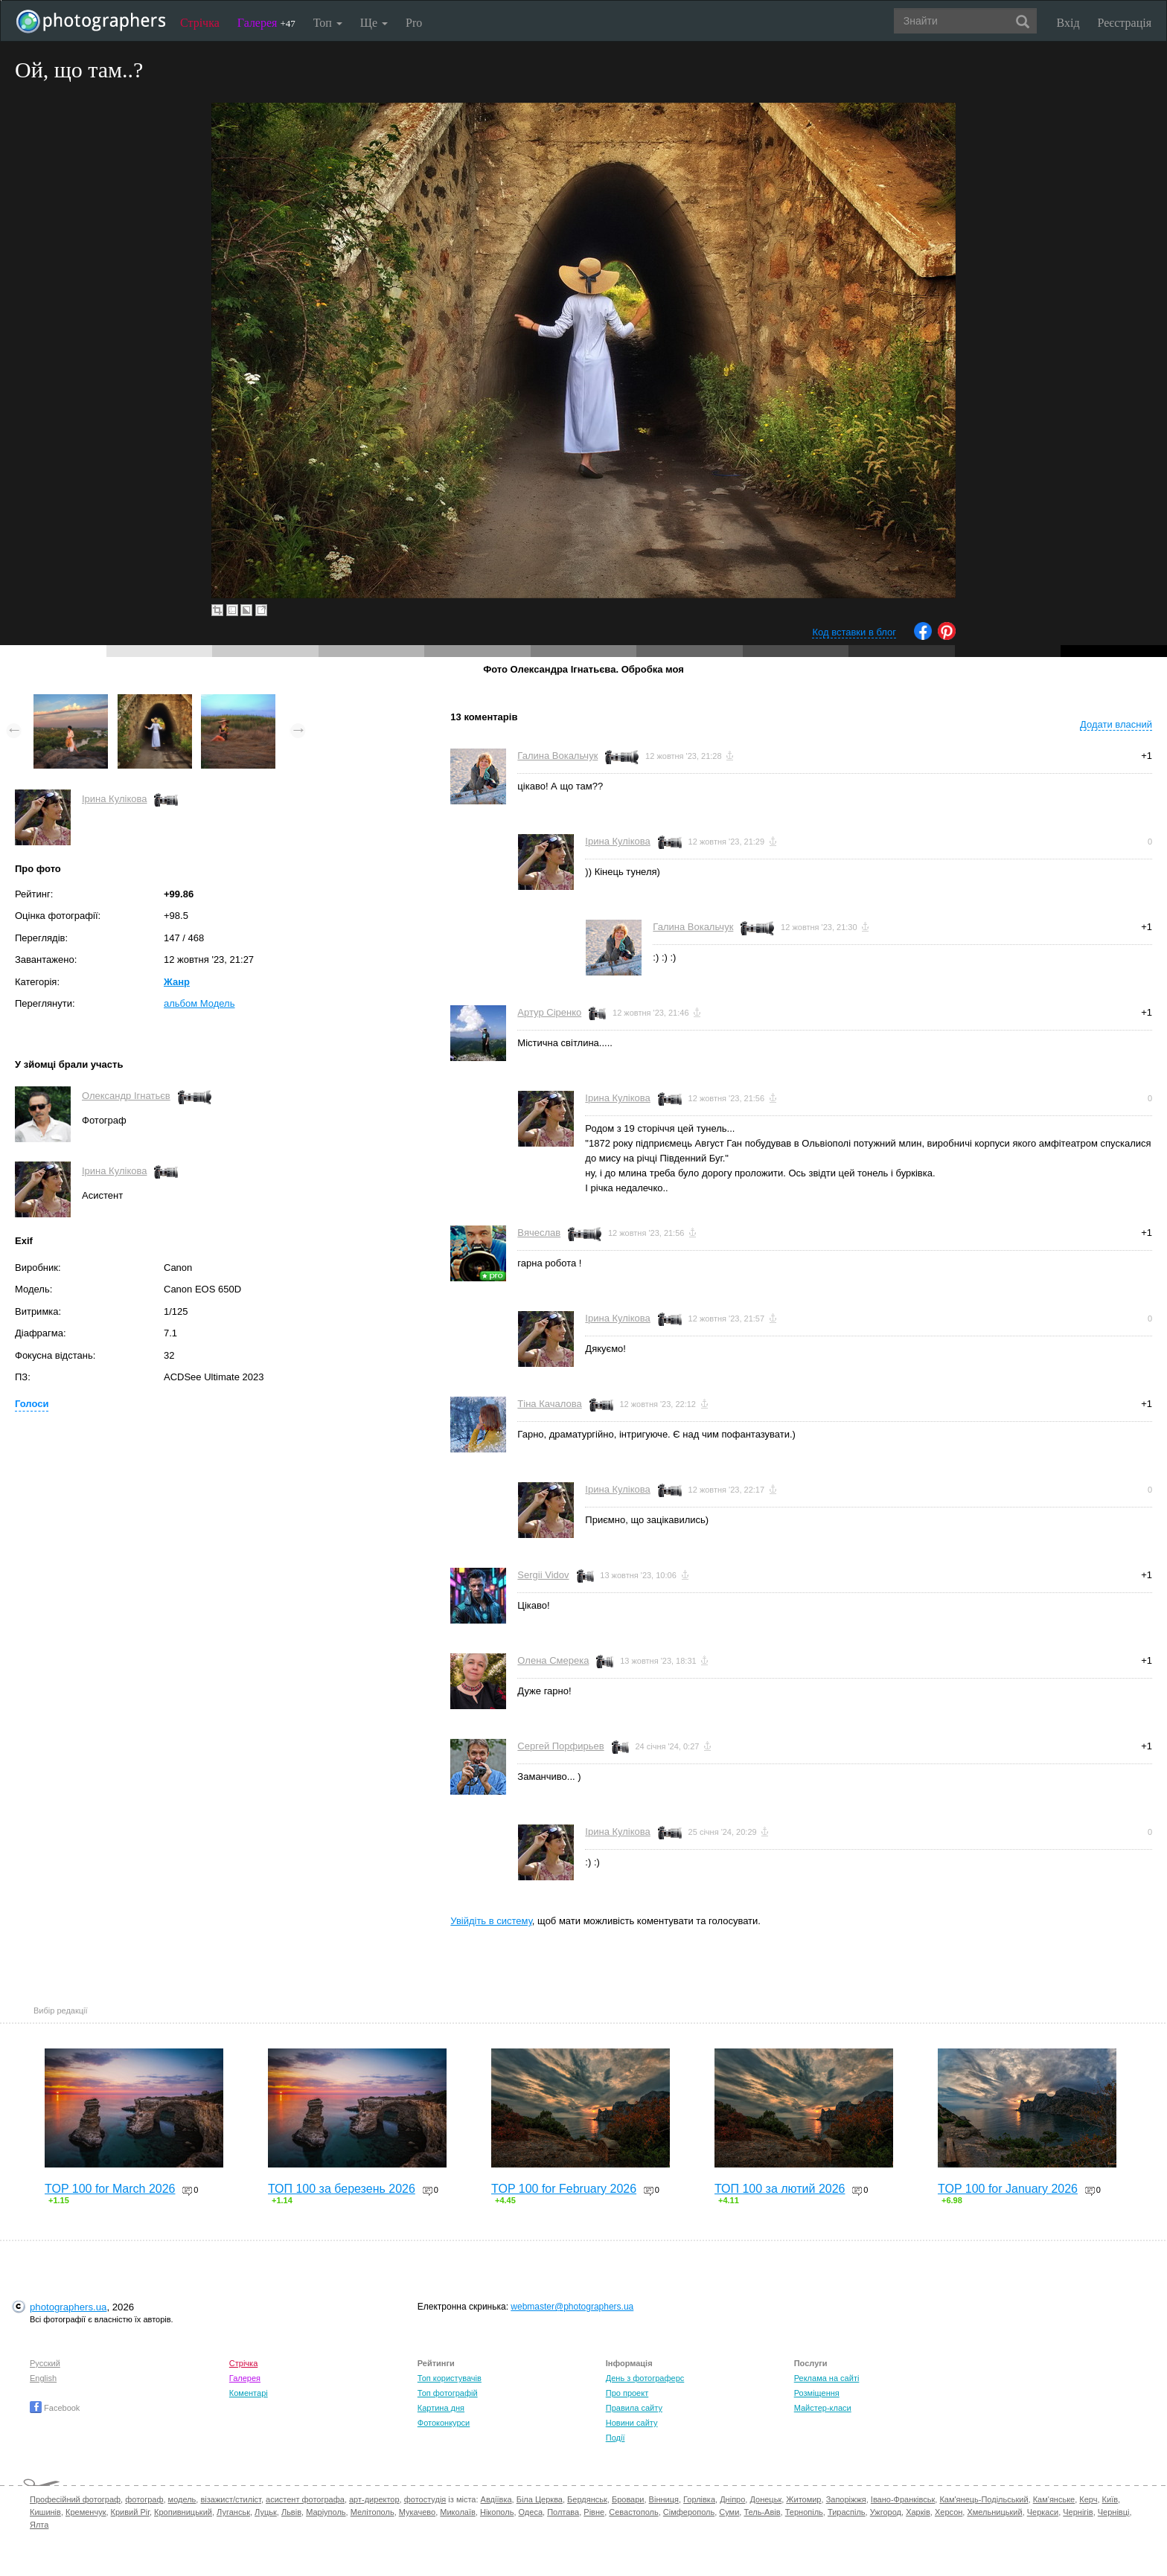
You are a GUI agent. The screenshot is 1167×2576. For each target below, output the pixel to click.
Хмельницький (994, 2512)
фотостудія (425, 2499)
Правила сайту (634, 2407)
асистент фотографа (305, 2499)
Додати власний (1116, 724)
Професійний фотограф (75, 2499)
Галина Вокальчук (557, 755)
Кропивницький (183, 2512)
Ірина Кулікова (114, 798)
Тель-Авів (762, 2512)
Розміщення (817, 2392)
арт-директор (374, 2499)
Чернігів (1078, 2512)
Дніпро (732, 2499)
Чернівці (1114, 2512)
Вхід (1068, 22)
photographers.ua (68, 2307)
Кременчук (85, 2512)
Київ (1110, 2499)
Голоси (31, 1403)
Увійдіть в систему (491, 1920)
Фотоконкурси (444, 2422)
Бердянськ (587, 2499)
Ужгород (885, 2512)
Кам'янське (1054, 2499)
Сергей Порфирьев (560, 1746)
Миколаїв (458, 2512)
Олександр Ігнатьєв (126, 1095)
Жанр (177, 981)
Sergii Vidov (543, 1574)
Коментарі (248, 2392)
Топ (327, 22)
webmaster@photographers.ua (572, 2306)
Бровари (628, 2499)
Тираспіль (847, 2512)
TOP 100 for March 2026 (110, 2188)
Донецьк (765, 2499)
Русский (45, 2363)
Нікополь (497, 2512)
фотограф (144, 2499)
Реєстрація (1124, 22)
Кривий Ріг (130, 2512)
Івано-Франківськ (903, 2499)
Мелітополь (372, 2512)
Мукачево (417, 2512)
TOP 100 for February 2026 (563, 2188)
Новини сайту (632, 2422)
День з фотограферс (645, 2378)
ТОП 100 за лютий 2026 (779, 2188)
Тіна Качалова (549, 1403)
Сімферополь (688, 2512)
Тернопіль (804, 2512)
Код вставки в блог (854, 632)
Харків (918, 2512)
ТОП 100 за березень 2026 (341, 2188)
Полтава (563, 2512)
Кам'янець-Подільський (983, 2499)
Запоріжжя (846, 2499)
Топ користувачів (450, 2378)
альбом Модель (199, 1003)
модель (182, 2499)
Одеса (531, 2512)
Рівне (594, 2512)
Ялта (39, 2524)
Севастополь (633, 2512)
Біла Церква (540, 2499)
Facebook (55, 2407)
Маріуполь (325, 2512)
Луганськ (233, 2512)
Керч (1088, 2499)
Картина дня (441, 2407)
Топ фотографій (448, 2392)
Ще (374, 22)
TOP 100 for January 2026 (1008, 2188)
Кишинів (45, 2512)
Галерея (266, 22)
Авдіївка (496, 2499)
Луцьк (266, 2512)
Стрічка (200, 22)
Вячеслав (538, 1232)
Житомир (803, 2499)
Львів (291, 2512)
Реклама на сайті (827, 2378)
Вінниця (664, 2499)
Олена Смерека (553, 1660)
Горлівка (699, 2499)
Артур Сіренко (549, 1012)
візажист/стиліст (230, 2499)
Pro (414, 22)
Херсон (948, 2512)
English (43, 2378)
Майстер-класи (822, 2407)
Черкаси (1042, 2512)
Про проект (627, 2392)
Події (615, 2437)
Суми (729, 2512)
